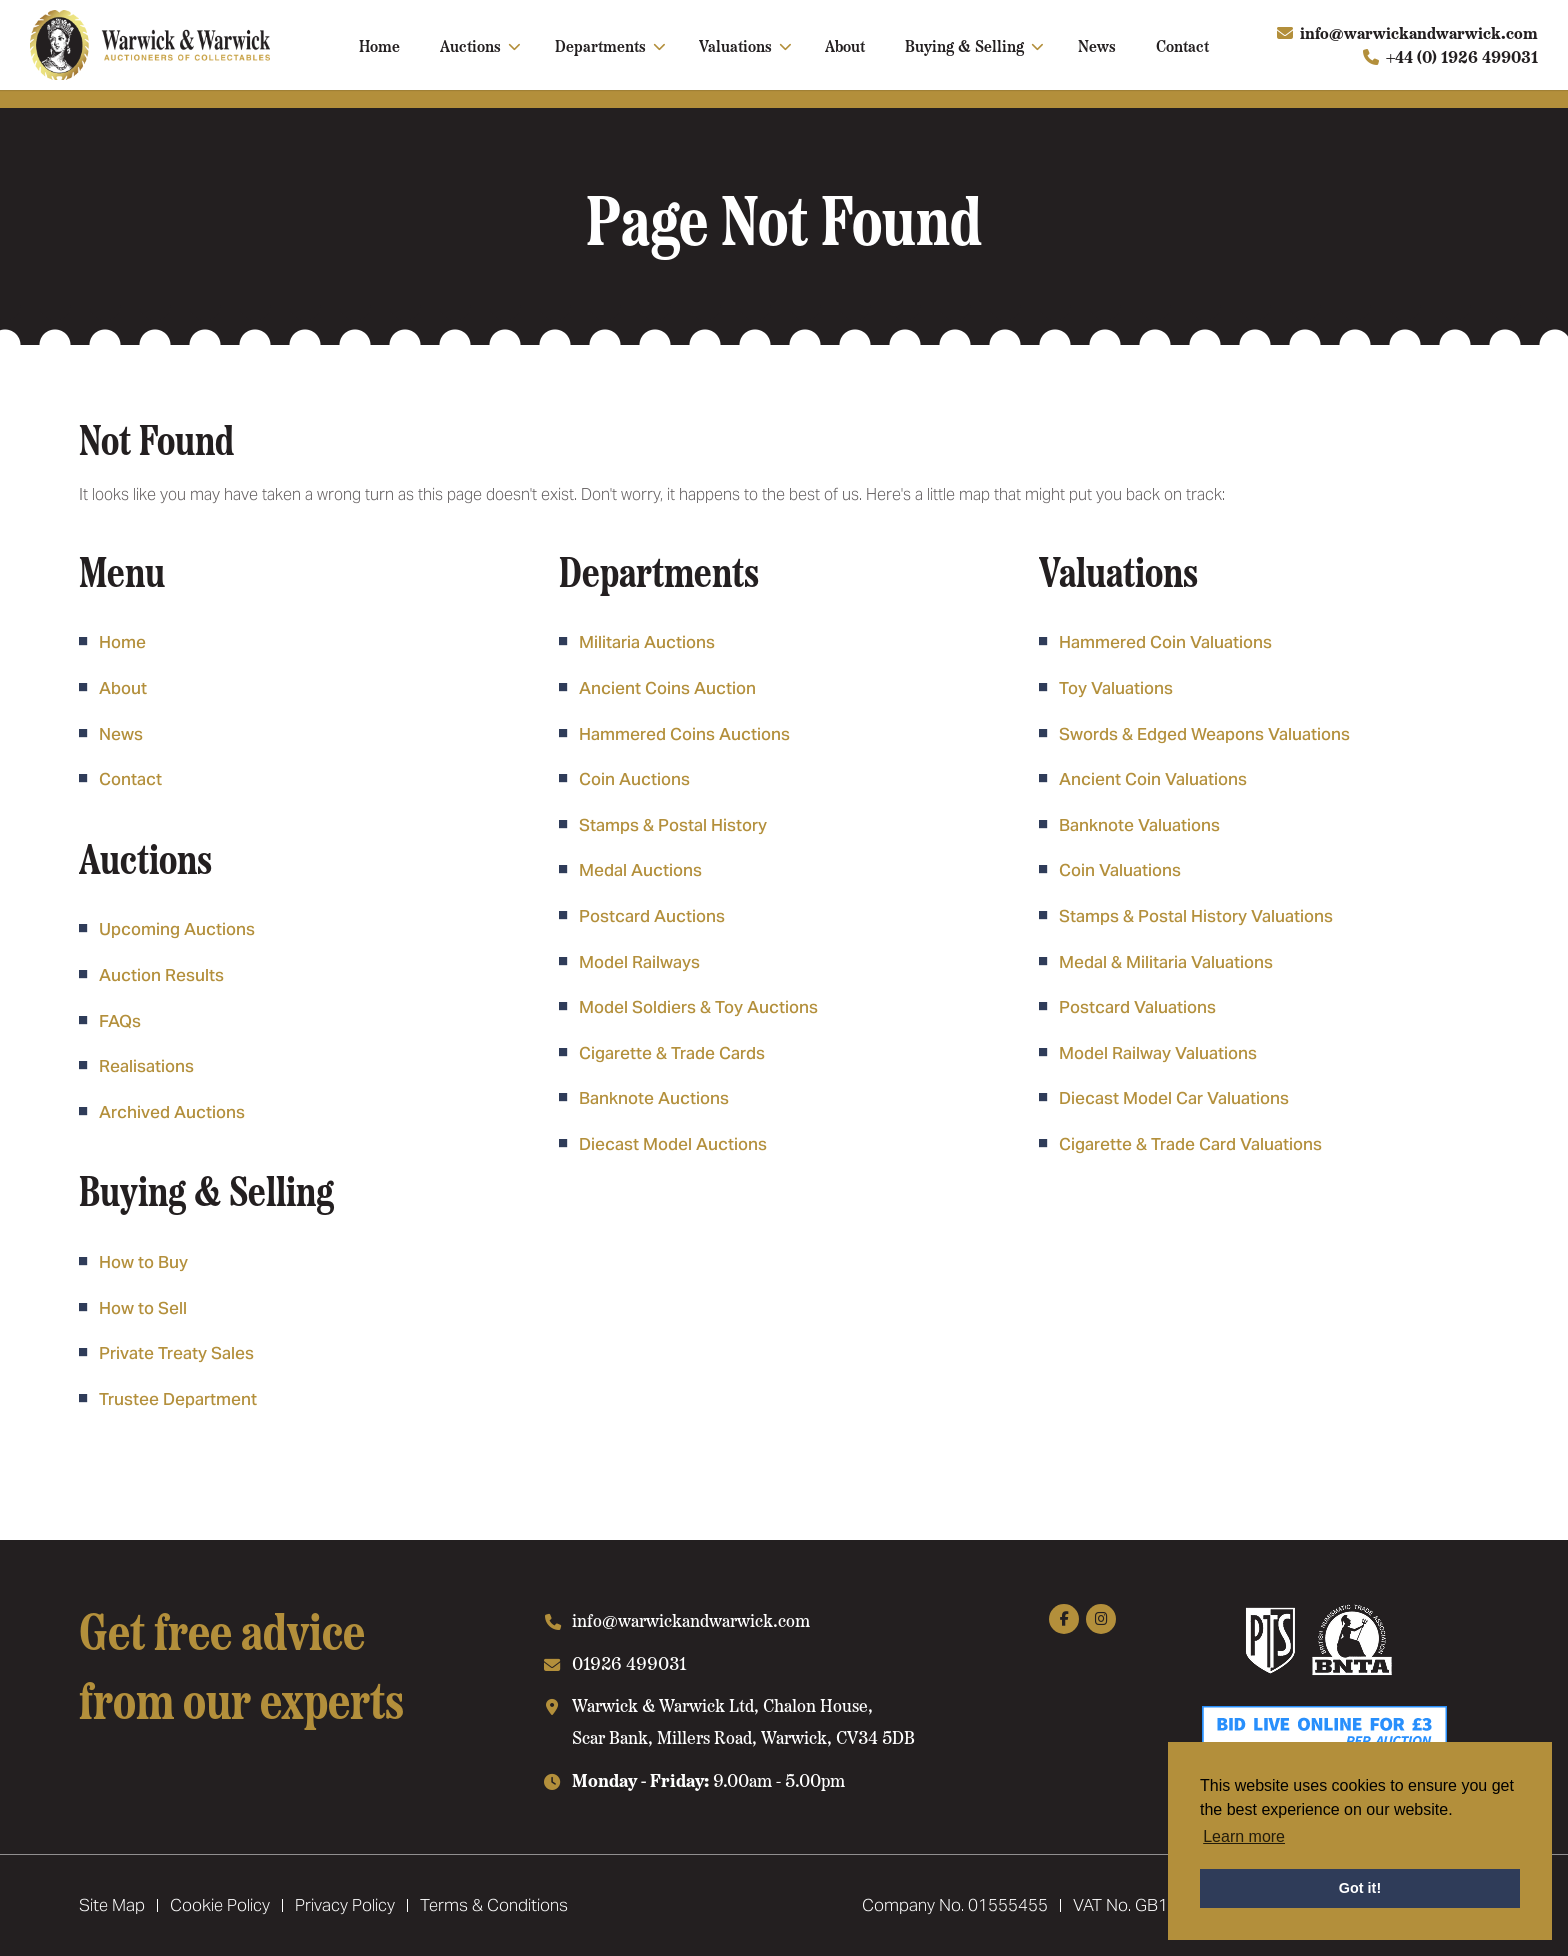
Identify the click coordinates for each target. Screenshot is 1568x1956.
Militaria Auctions (647, 642)
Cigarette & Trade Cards (672, 1053)
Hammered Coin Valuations (1165, 642)
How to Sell (143, 1308)
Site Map (112, 1905)
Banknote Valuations (1139, 825)
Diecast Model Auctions (673, 1144)
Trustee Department (178, 1399)
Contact (1182, 45)
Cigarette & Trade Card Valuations (1190, 1144)
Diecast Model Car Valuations (1174, 1098)
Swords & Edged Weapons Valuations (1204, 734)
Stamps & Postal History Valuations (1196, 916)
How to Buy (143, 1262)
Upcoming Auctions (177, 929)
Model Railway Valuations (1158, 1053)
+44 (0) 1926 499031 (1462, 56)
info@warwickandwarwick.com (1419, 32)
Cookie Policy (220, 1905)
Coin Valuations (1120, 870)
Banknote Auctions (654, 1098)
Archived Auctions (172, 1112)
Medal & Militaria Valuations (1166, 962)
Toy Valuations (1116, 688)
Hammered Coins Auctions (684, 734)
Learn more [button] (1244, 1836)
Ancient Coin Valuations (1153, 779)
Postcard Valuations (1137, 1007)
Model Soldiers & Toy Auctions (698, 1007)
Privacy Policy (345, 1905)
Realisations (146, 1066)
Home (379, 45)
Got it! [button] (1360, 1888)
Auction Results (161, 975)
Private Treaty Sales (176, 1353)
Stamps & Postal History (673, 825)
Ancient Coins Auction (667, 688)
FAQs (120, 1021)
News (1097, 45)
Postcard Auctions (652, 916)
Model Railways (639, 962)
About (845, 45)
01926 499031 (629, 1662)
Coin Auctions (634, 779)
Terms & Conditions (494, 1905)
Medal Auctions (640, 870)
